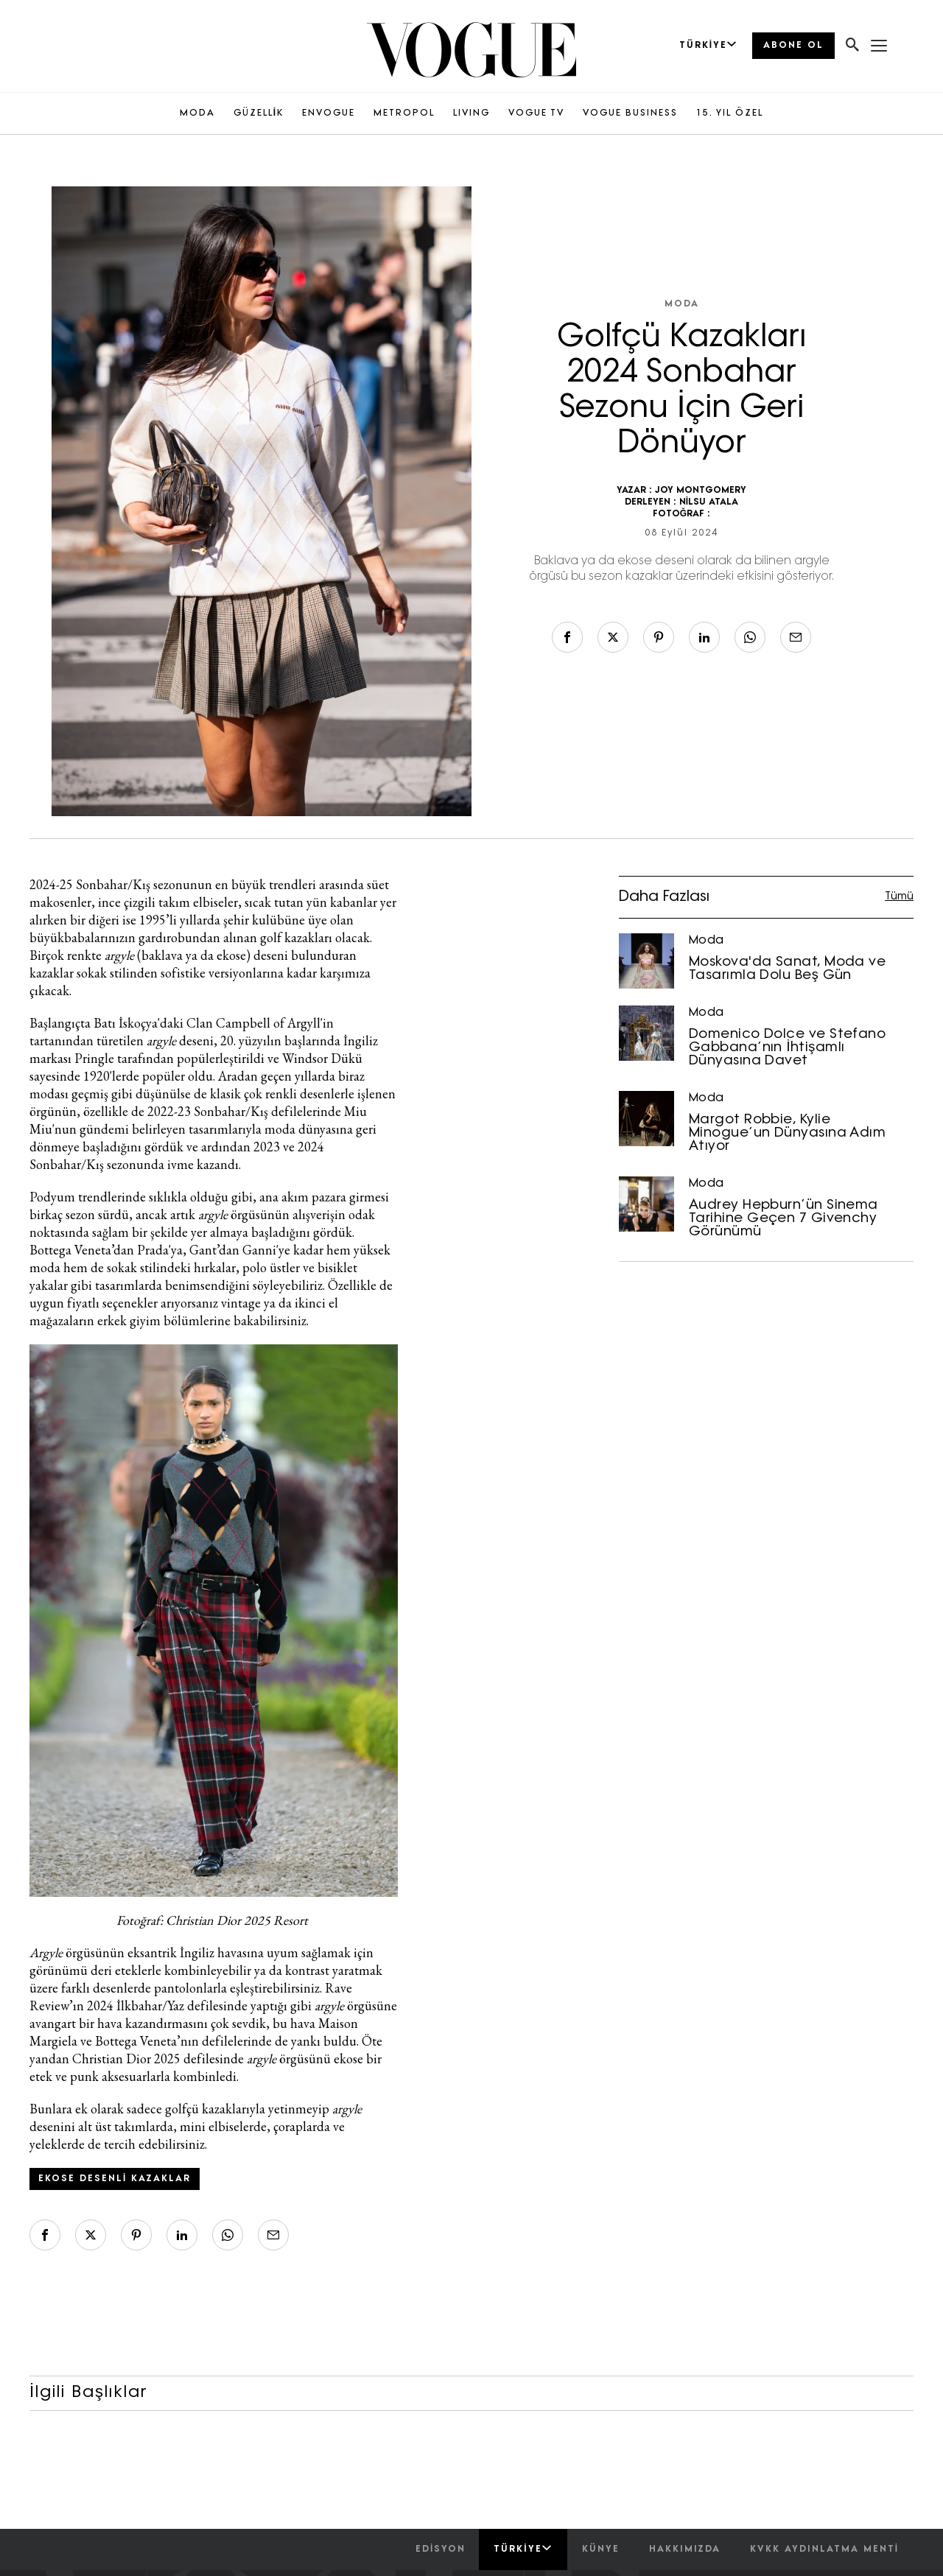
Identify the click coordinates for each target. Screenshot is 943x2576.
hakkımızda (685, 2549)
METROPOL (404, 113)
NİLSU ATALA (708, 502)
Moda (682, 304)
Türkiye (523, 2549)
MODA (197, 113)
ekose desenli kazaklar (114, 2179)
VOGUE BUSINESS (630, 113)
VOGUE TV (536, 113)
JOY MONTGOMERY (700, 490)
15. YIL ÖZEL (729, 113)
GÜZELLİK (259, 113)
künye (601, 2549)
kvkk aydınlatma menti (824, 2549)
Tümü (899, 896)
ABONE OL (793, 45)
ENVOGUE (328, 113)
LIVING (471, 113)
